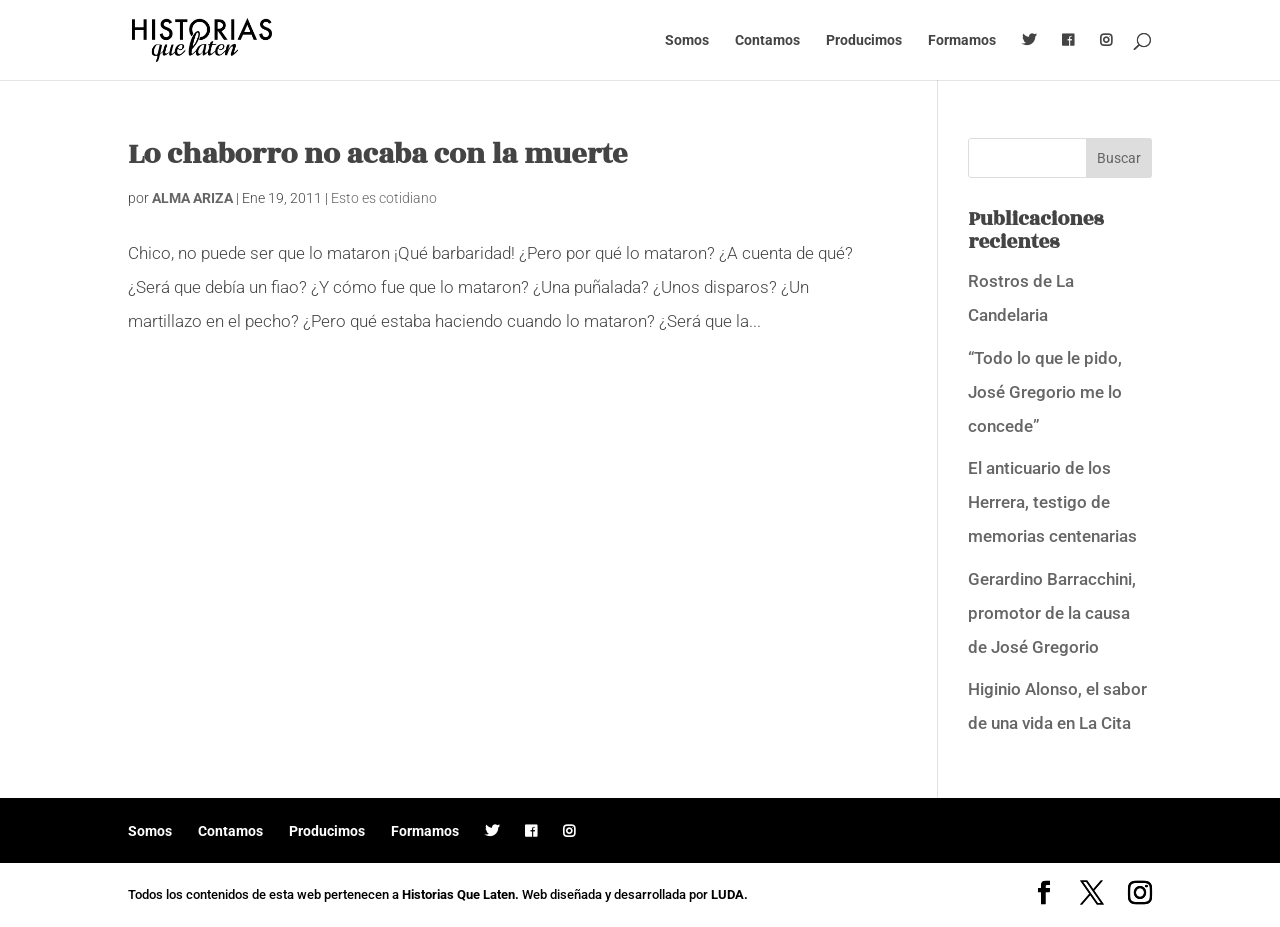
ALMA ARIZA (192, 198)
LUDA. (729, 894)
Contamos (767, 40)
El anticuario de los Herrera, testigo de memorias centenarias (1052, 502)
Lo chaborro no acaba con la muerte (378, 154)
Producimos (864, 40)
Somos (687, 40)
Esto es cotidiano (384, 198)
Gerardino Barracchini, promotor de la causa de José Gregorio (1052, 613)
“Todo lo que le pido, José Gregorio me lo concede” (1045, 392)
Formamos (962, 40)
